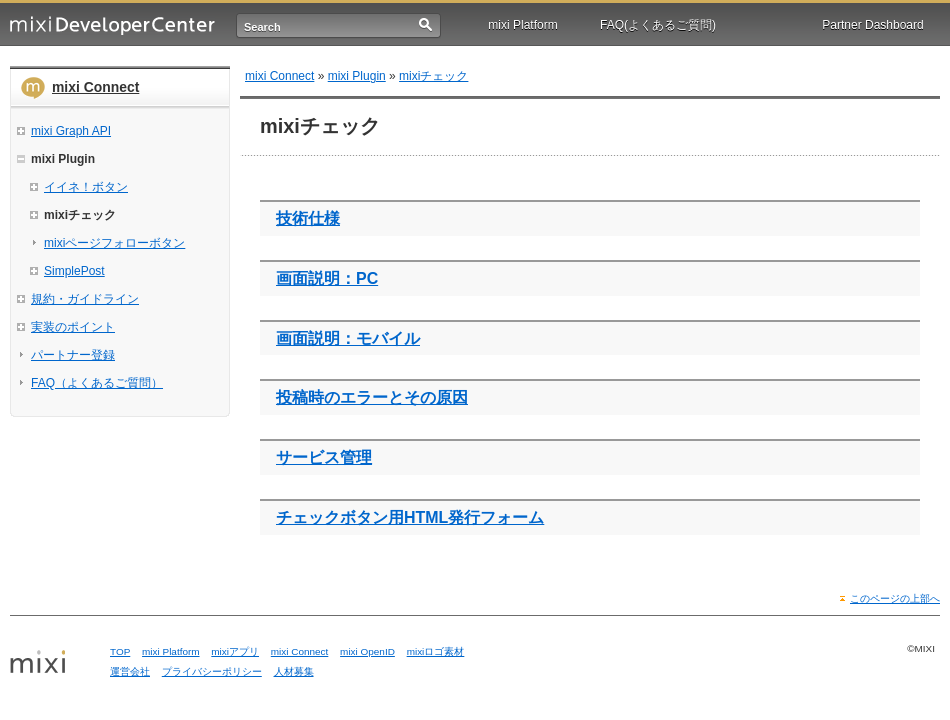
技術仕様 (308, 218)
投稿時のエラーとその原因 (372, 397)
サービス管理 (324, 457)
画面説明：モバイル (348, 338)
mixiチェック (433, 76)
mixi (53, 663)
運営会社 (130, 671)
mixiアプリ (235, 651)
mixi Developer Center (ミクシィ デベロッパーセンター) (112, 25)
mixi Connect (95, 87)
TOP (120, 651)
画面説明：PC (327, 278)
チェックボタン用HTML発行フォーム (410, 517)
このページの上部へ (895, 598)
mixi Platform (522, 25)
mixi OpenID (367, 651)
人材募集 (294, 671)
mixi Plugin (357, 76)
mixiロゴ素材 (436, 651)
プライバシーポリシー (212, 671)
